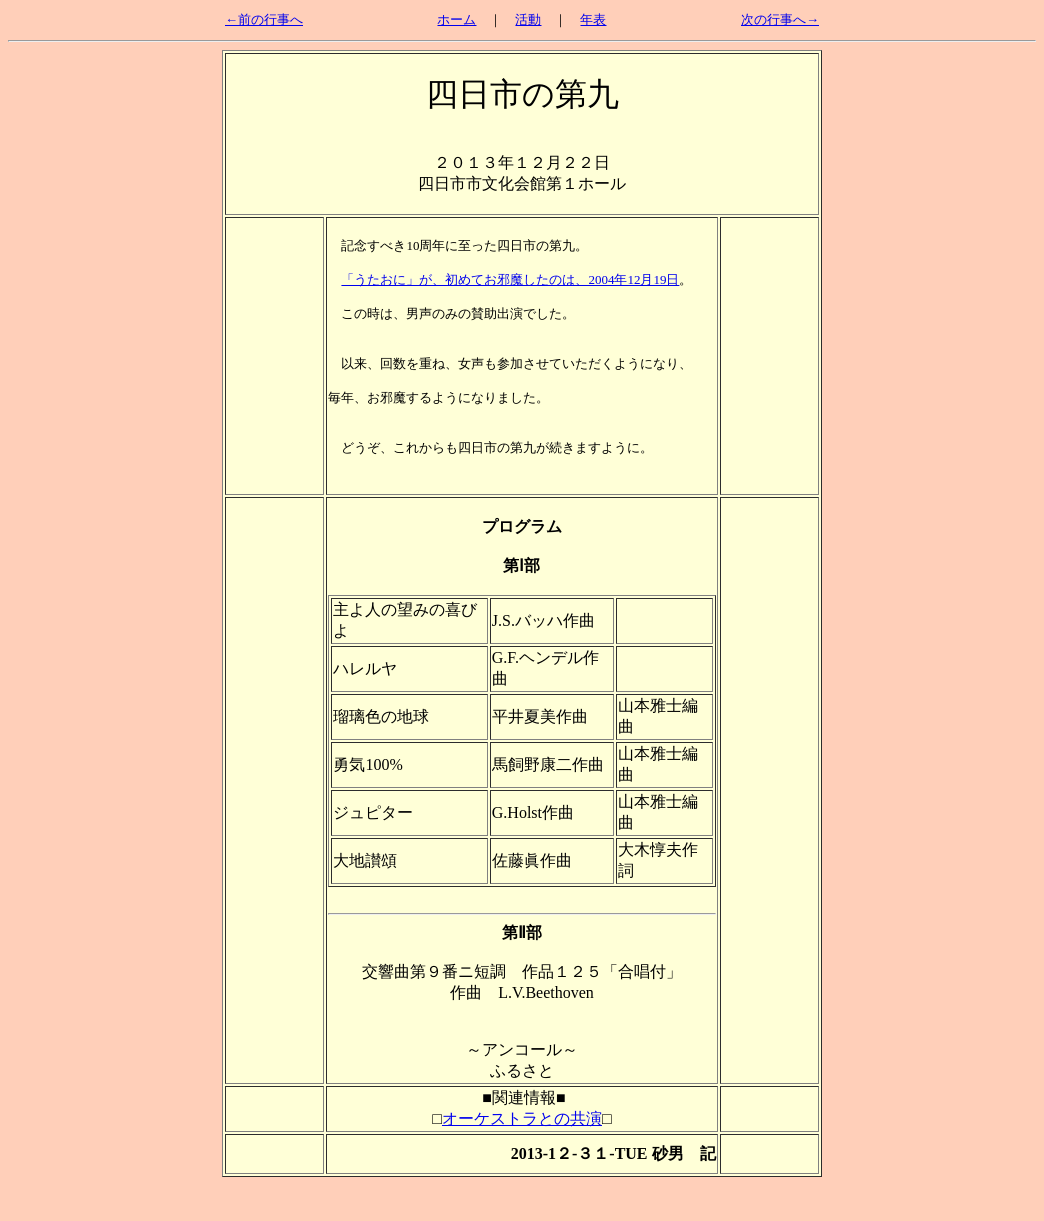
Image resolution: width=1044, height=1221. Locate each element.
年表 (593, 19)
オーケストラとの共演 (522, 1118)
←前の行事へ (264, 19)
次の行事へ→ (780, 19)
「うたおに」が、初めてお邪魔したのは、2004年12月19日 (510, 279)
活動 (528, 19)
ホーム (456, 19)
